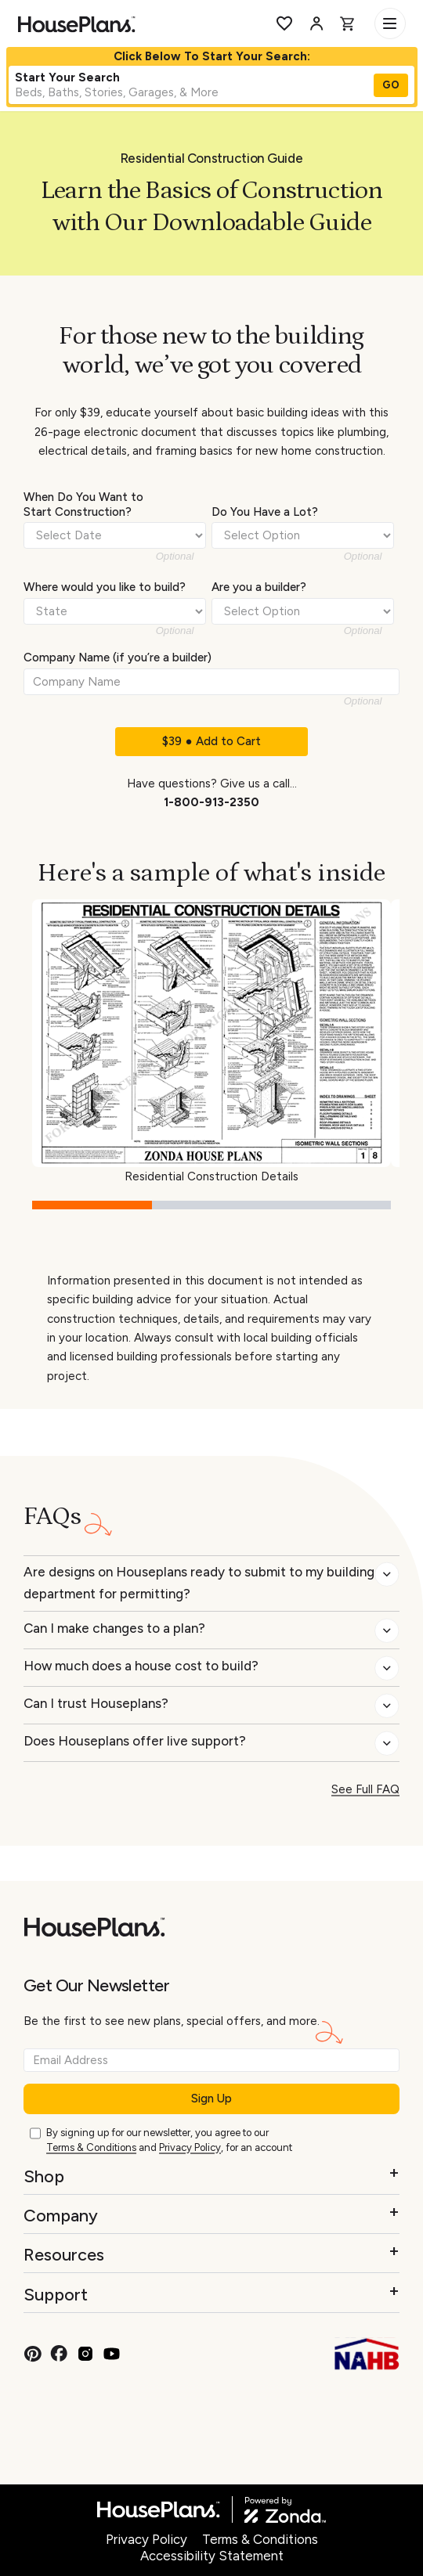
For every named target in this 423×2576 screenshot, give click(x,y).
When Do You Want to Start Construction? (83, 504)
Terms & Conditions (91, 2147)
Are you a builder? (259, 587)
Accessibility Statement (212, 2555)
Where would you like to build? (105, 587)
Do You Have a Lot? (265, 512)
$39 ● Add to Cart (211, 741)
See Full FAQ (365, 1789)
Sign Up (211, 2098)
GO (391, 85)
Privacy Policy (190, 2147)
